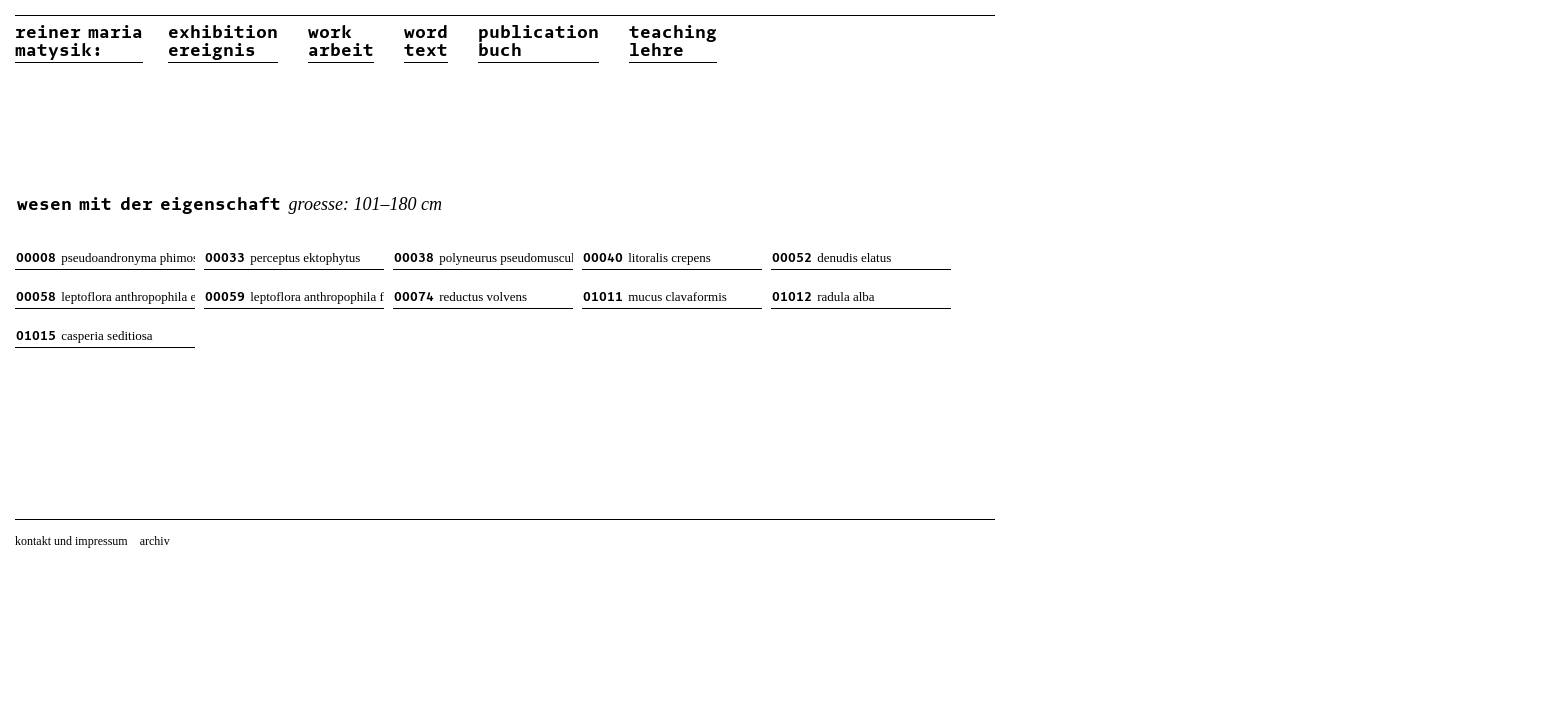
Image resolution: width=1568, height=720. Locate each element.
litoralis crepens (647, 257)
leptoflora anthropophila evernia (105, 296)
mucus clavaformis (655, 296)
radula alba (823, 296)
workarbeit (341, 42)
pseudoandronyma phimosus (105, 257)
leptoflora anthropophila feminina (294, 296)
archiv (155, 541)
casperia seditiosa (84, 335)
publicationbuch (538, 42)
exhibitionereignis (223, 42)
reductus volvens (460, 296)
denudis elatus (831, 257)
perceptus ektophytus (282, 257)
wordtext (426, 42)
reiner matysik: (79, 42)
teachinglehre (673, 42)
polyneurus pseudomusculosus (483, 257)
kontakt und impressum (71, 541)
